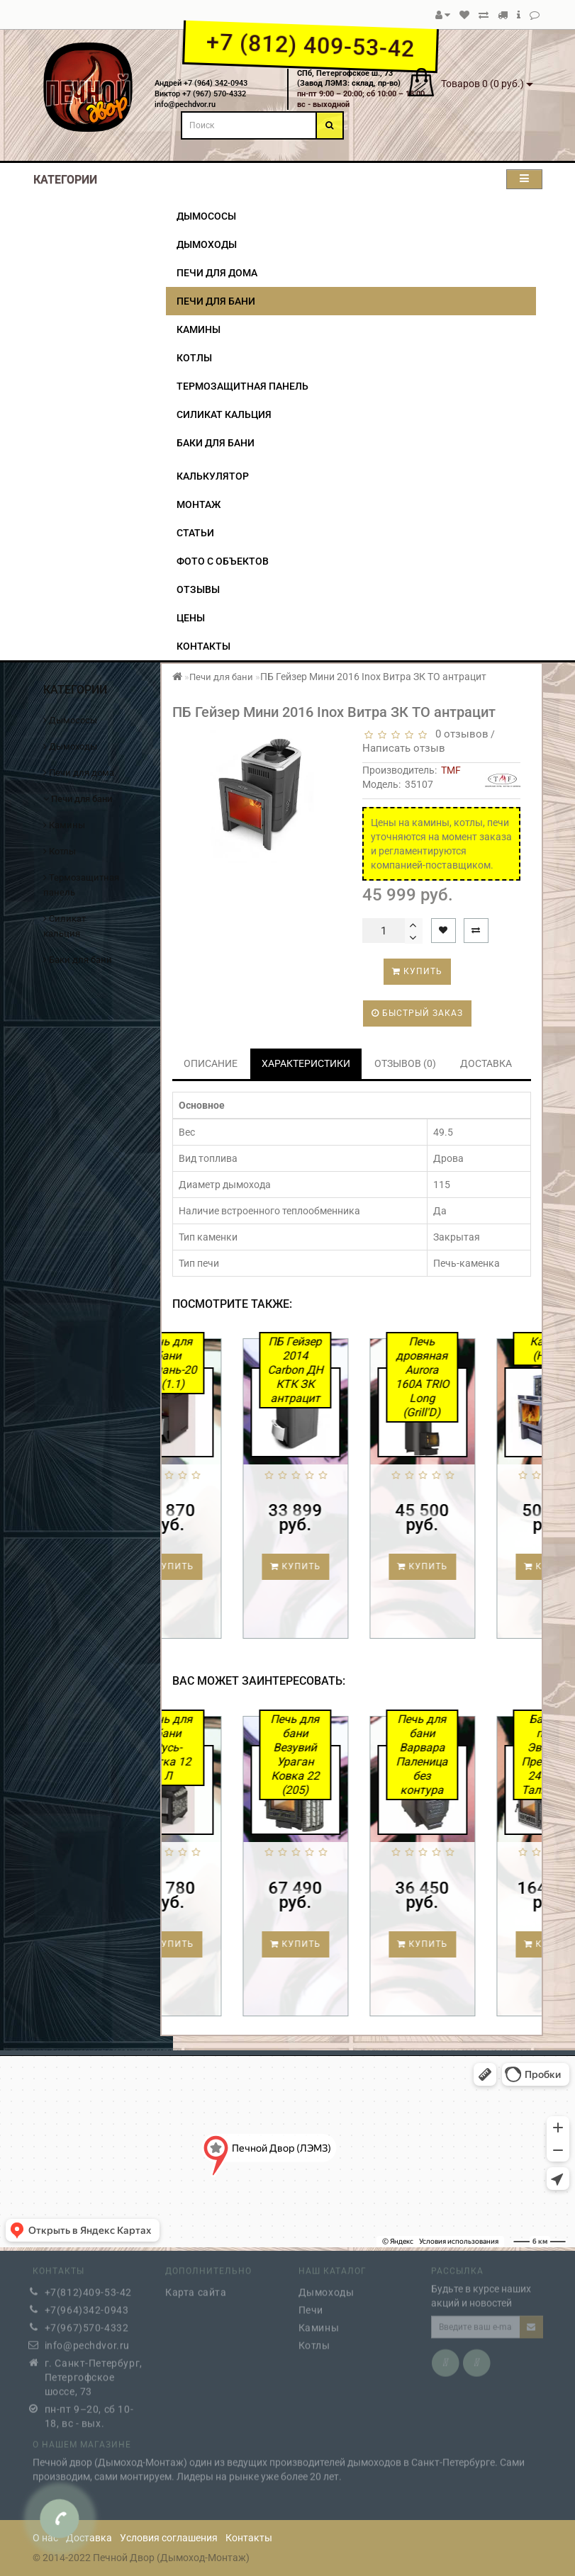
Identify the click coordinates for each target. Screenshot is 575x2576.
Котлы (194, 357)
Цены (191, 617)
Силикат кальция (224, 414)
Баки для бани (216, 442)
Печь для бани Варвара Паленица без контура (478, 1754)
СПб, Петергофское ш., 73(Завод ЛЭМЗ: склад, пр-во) (349, 79)
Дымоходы (207, 244)
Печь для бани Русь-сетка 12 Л (224, 1747)
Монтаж (198, 504)
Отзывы (198, 589)
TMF (451, 770)
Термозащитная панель (242, 386)
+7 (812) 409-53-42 (310, 45)
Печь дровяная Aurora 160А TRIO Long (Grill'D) (478, 1377)
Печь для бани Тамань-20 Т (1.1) (224, 1363)
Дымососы (206, 216)
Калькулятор (213, 476)
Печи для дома (217, 272)
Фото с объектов (223, 561)
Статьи (195, 532)
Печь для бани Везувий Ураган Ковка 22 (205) (351, 1754)
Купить (417, 971)
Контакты (203, 646)
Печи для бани (216, 301)
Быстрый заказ (417, 1013)
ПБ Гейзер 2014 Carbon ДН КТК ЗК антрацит (351, 1370)
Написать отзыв (403, 748)
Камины (198, 329)
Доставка (89, 2537)
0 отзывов (459, 734)
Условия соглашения (169, 2537)
